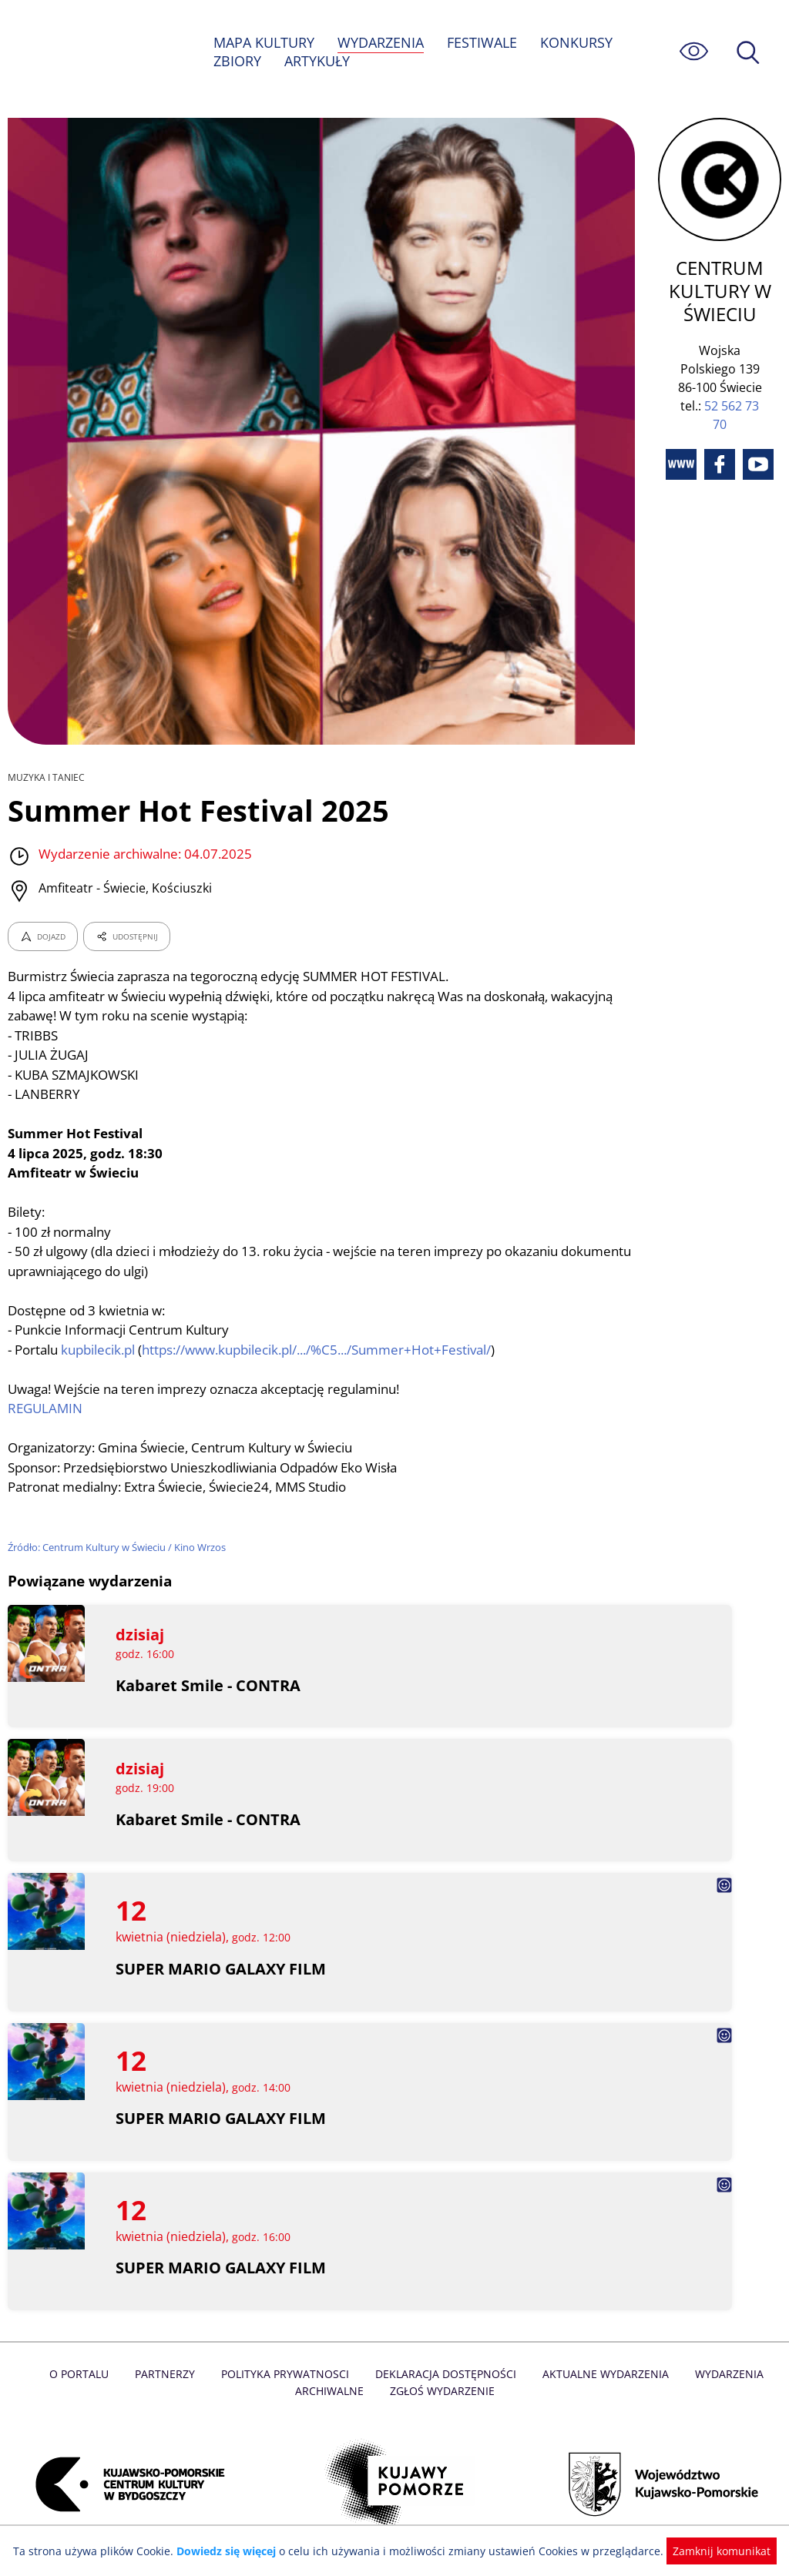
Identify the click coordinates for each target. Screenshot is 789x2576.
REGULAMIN (45, 1408)
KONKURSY (578, 42)
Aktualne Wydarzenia (602, 2374)
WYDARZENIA (381, 42)
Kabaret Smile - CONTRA (208, 1685)
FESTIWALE (483, 42)
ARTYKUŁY (317, 61)
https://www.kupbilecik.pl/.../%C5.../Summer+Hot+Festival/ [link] (324, 1349)
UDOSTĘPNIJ (126, 936)
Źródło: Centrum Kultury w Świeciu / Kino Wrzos (119, 1547)
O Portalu (84, 2374)
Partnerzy (168, 2374)
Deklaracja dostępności (445, 2374)
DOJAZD (42, 936)
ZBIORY (237, 61)
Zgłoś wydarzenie (441, 2390)
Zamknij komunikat (712, 2551)
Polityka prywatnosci (287, 2374)
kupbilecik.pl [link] (101, 1349)
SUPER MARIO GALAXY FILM (221, 1968)
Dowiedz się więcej (232, 2551)
